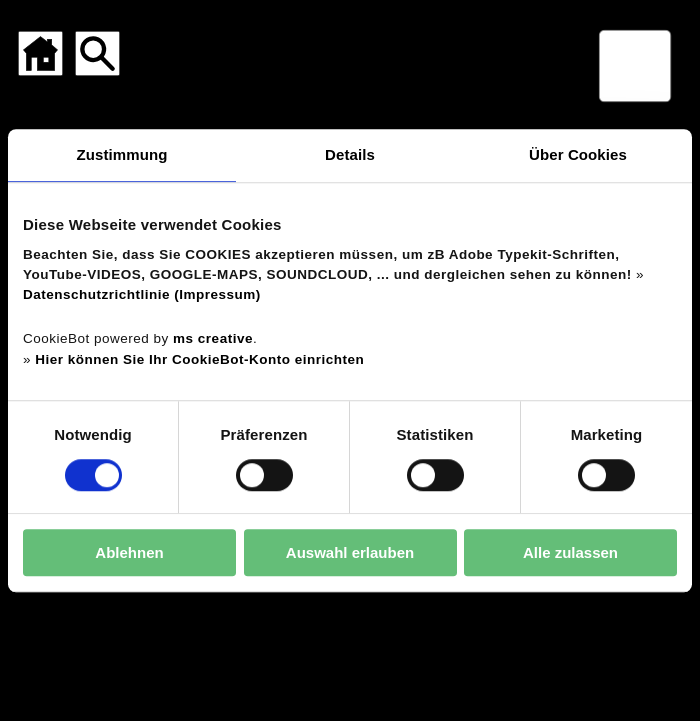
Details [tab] (350, 154)
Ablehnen (129, 552)
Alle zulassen (570, 552)
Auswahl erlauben (350, 552)
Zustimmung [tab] (122, 154)
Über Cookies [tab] (578, 154)
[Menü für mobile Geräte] (635, 66)
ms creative (213, 339)
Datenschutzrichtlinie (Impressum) (142, 294)
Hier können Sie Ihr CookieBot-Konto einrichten (199, 359)
